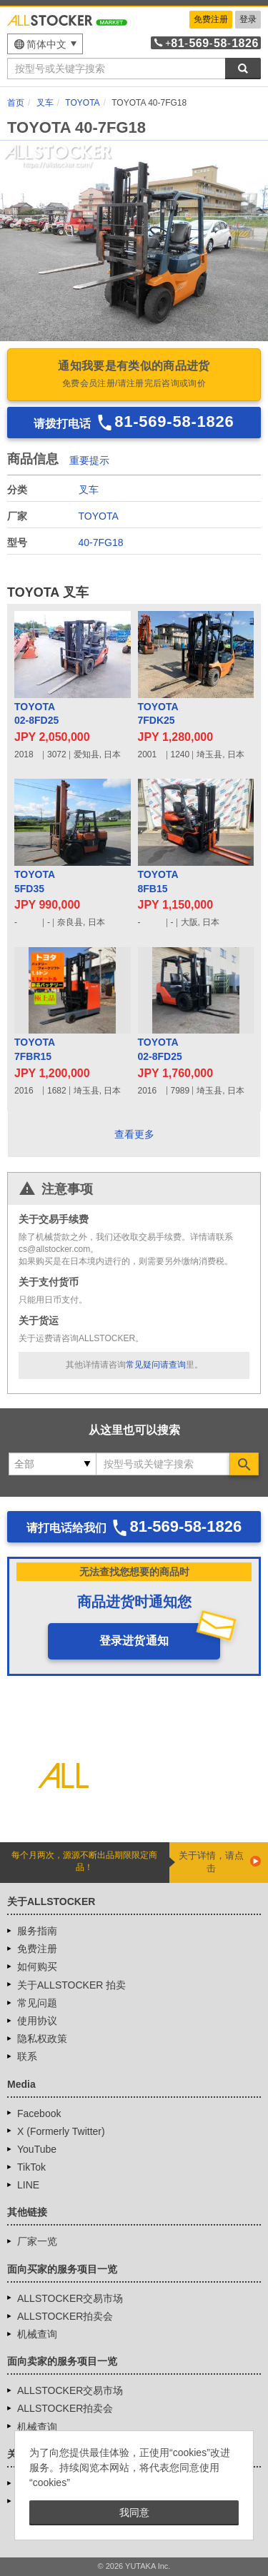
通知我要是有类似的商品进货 (134, 375)
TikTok (31, 2167)
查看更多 (134, 1134)
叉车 (89, 489)
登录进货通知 (134, 1641)
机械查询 (37, 2334)
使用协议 (37, 2020)
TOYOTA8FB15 (158, 881)
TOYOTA (99, 516)
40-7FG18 (101, 542)
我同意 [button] (134, 2512)
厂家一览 (37, 2241)
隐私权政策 (42, 2038)
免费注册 (211, 19)
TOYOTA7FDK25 (158, 714)
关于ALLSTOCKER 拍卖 (71, 1985)
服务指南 (37, 1930)
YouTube (36, 2149)
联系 (27, 2056)
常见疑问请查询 (156, 1365)
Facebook (39, 2113)
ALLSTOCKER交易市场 (70, 2298)
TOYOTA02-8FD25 (36, 714)
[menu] (45, 44)
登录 (248, 19)
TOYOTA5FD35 (34, 881)
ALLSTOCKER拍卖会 (65, 2316)
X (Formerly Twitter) (61, 2131)
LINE (28, 2185)
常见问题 (37, 2003)
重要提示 (89, 460)
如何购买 (37, 1966)
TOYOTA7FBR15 (34, 1049)
